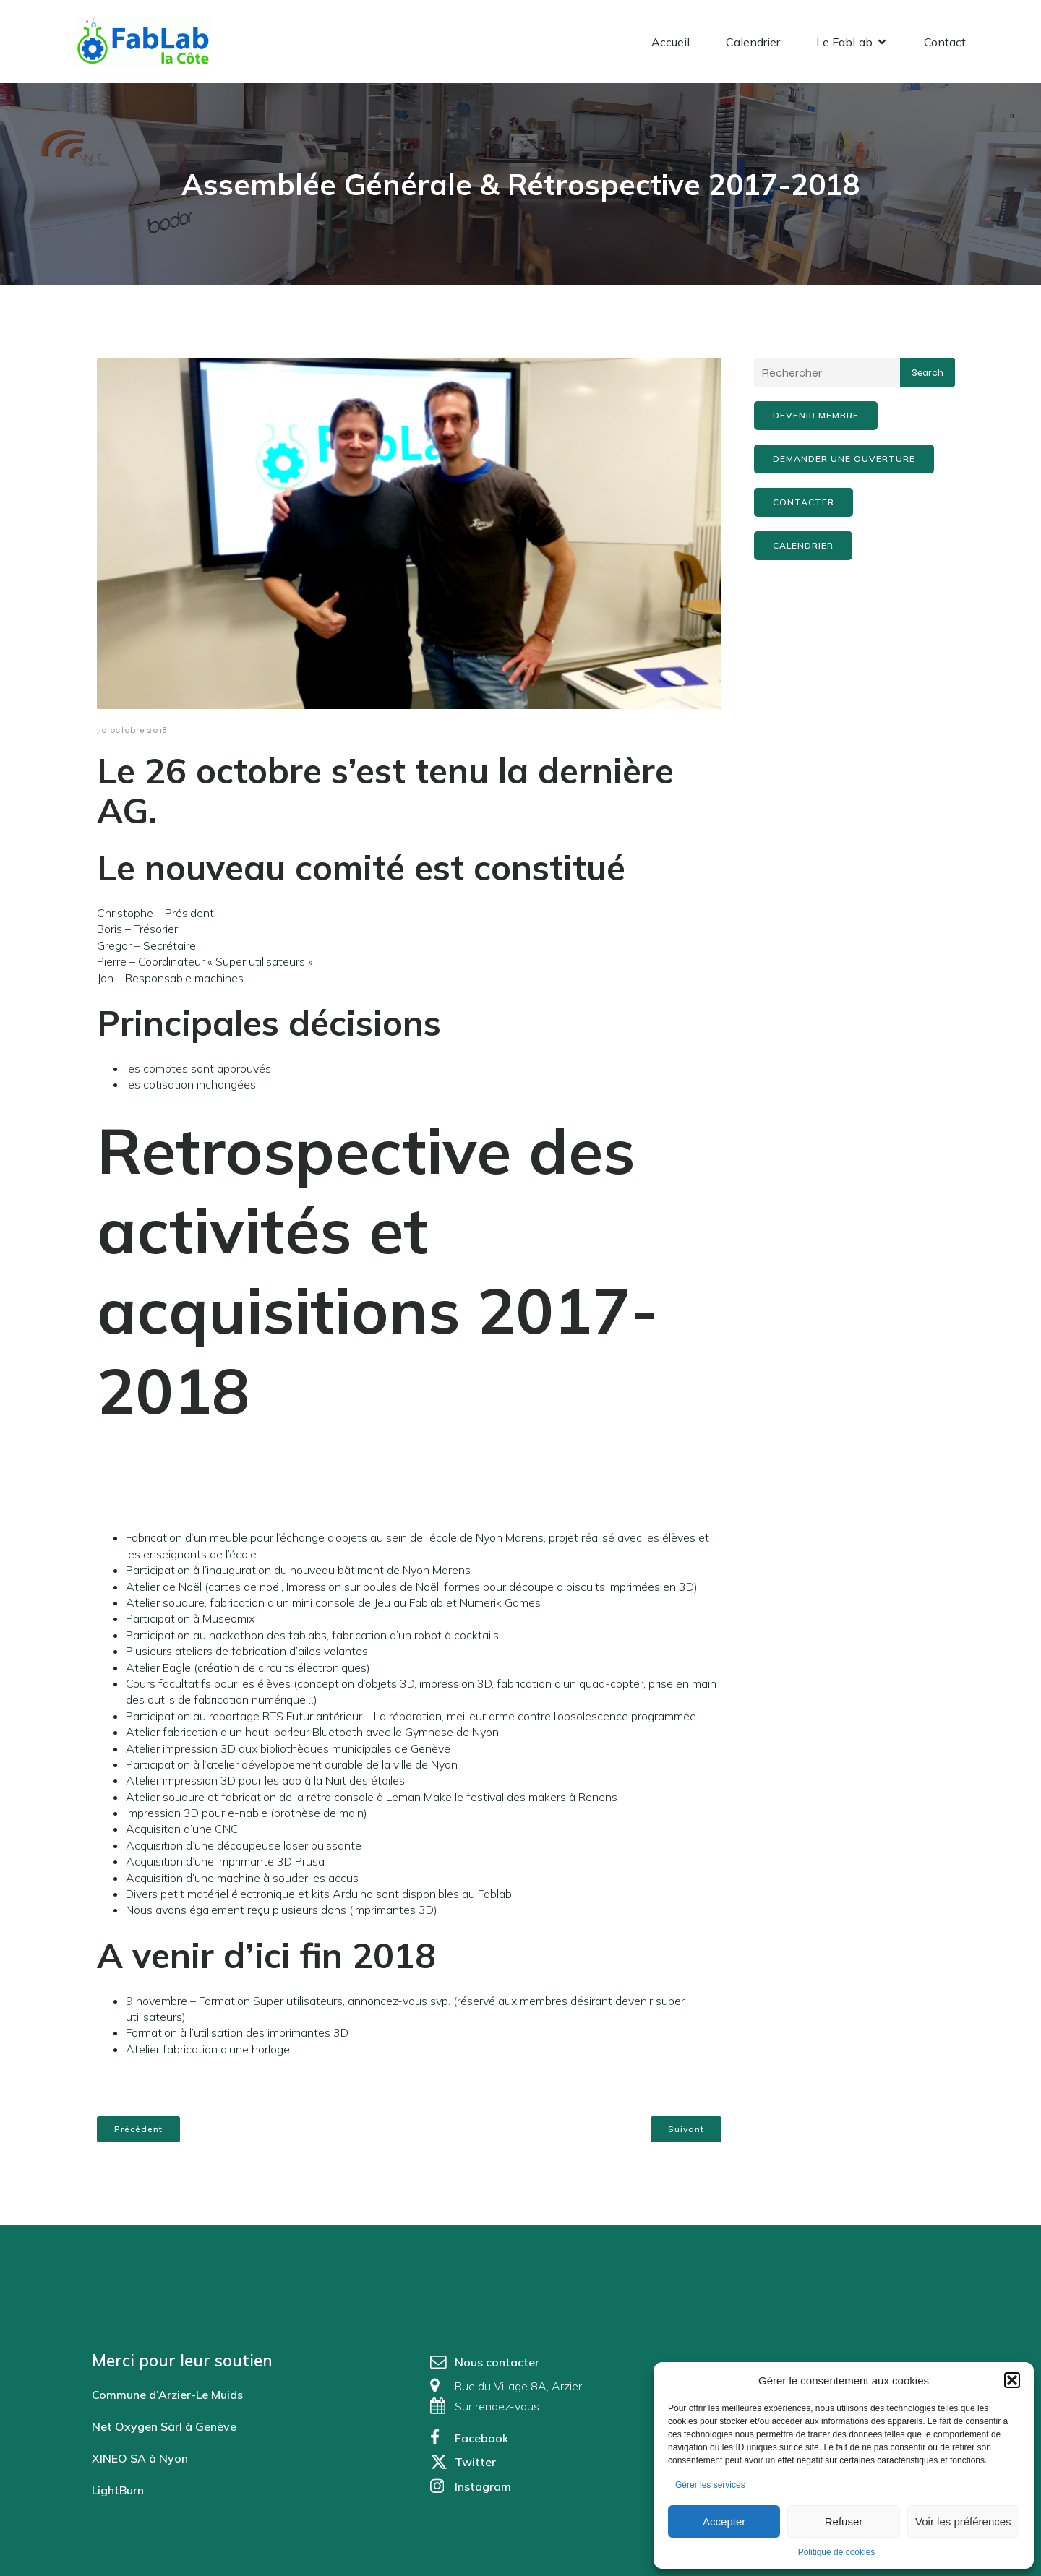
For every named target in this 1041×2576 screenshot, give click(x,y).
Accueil (670, 47)
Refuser (844, 2521)
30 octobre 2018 (132, 741)
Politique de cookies (836, 2552)
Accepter (724, 2521)
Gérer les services (710, 2485)
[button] (1012, 2380)
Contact (945, 47)
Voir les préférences (963, 2521)
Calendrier (753, 47)
